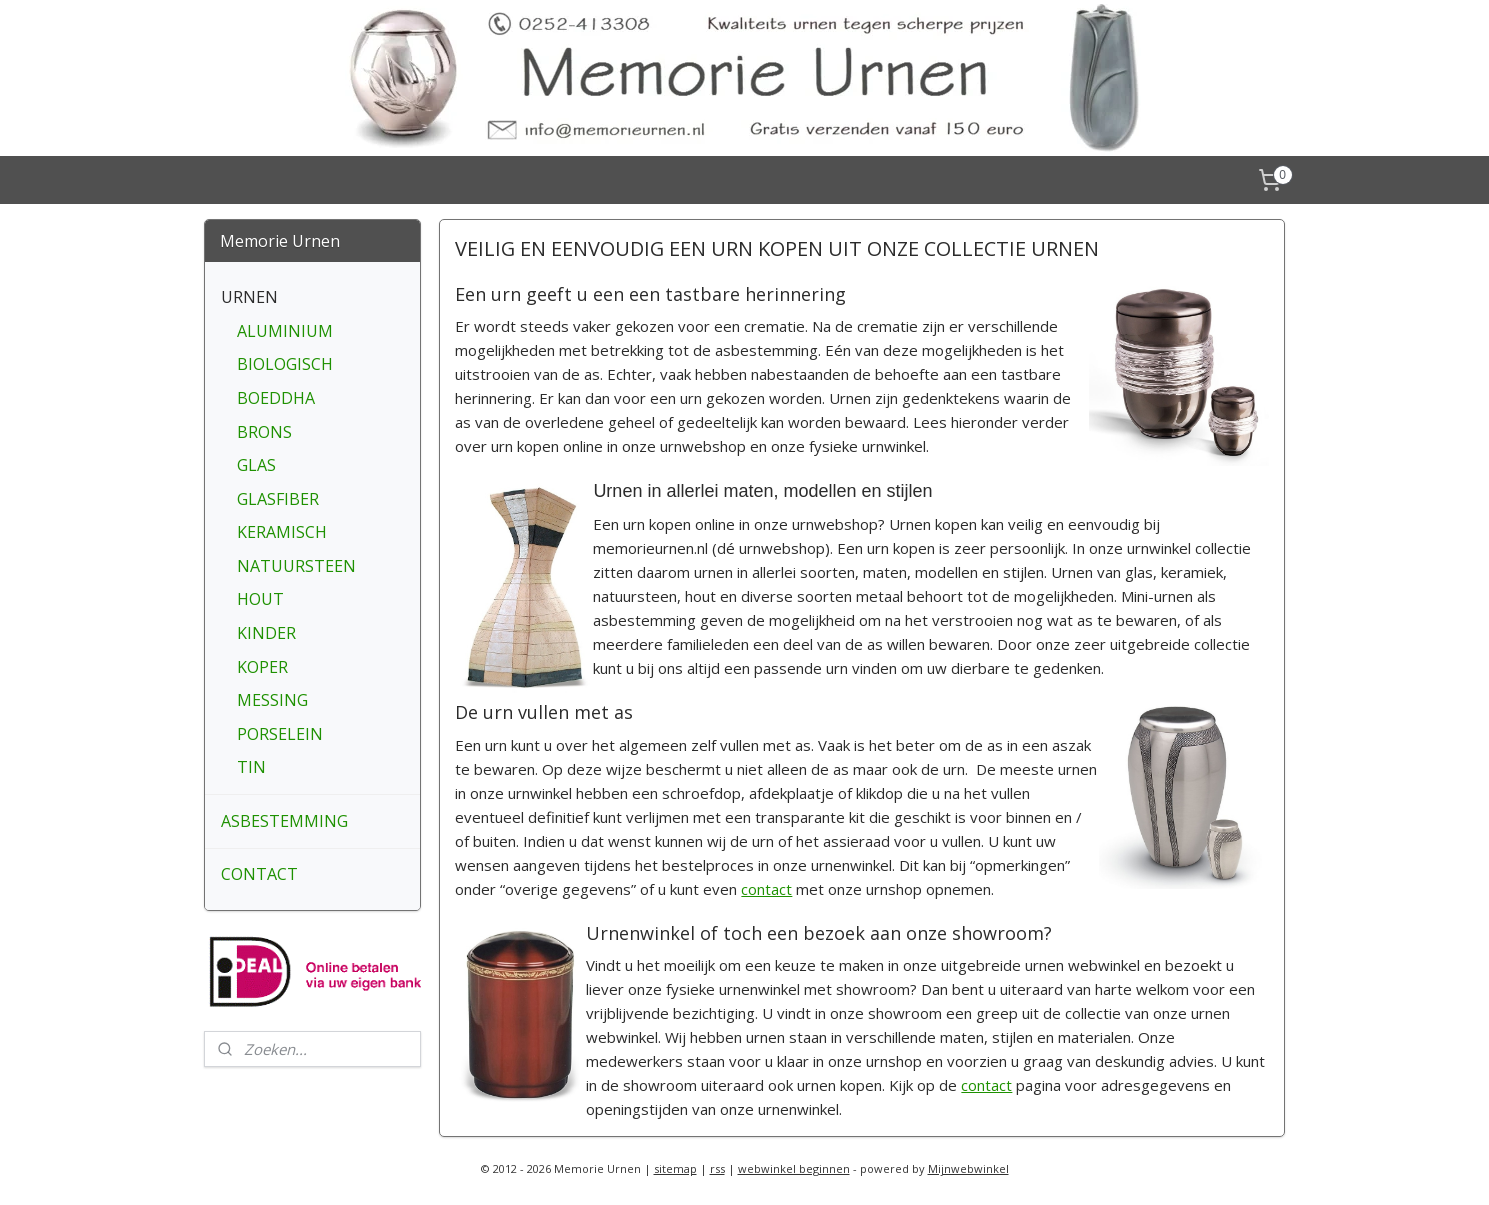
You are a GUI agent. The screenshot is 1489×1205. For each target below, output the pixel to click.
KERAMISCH (282, 532)
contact (767, 889)
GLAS (256, 465)
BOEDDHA (276, 398)
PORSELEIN (280, 734)
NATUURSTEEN (296, 566)
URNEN (249, 297)
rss (717, 1168)
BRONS (264, 432)
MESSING (272, 700)
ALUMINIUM (285, 331)
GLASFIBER (278, 499)
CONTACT (259, 874)
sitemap (675, 1168)
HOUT (260, 599)
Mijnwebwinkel (968, 1168)
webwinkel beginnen (794, 1168)
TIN (251, 767)
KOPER (262, 667)
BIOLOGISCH (285, 364)
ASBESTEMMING (284, 821)
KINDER (266, 633)
